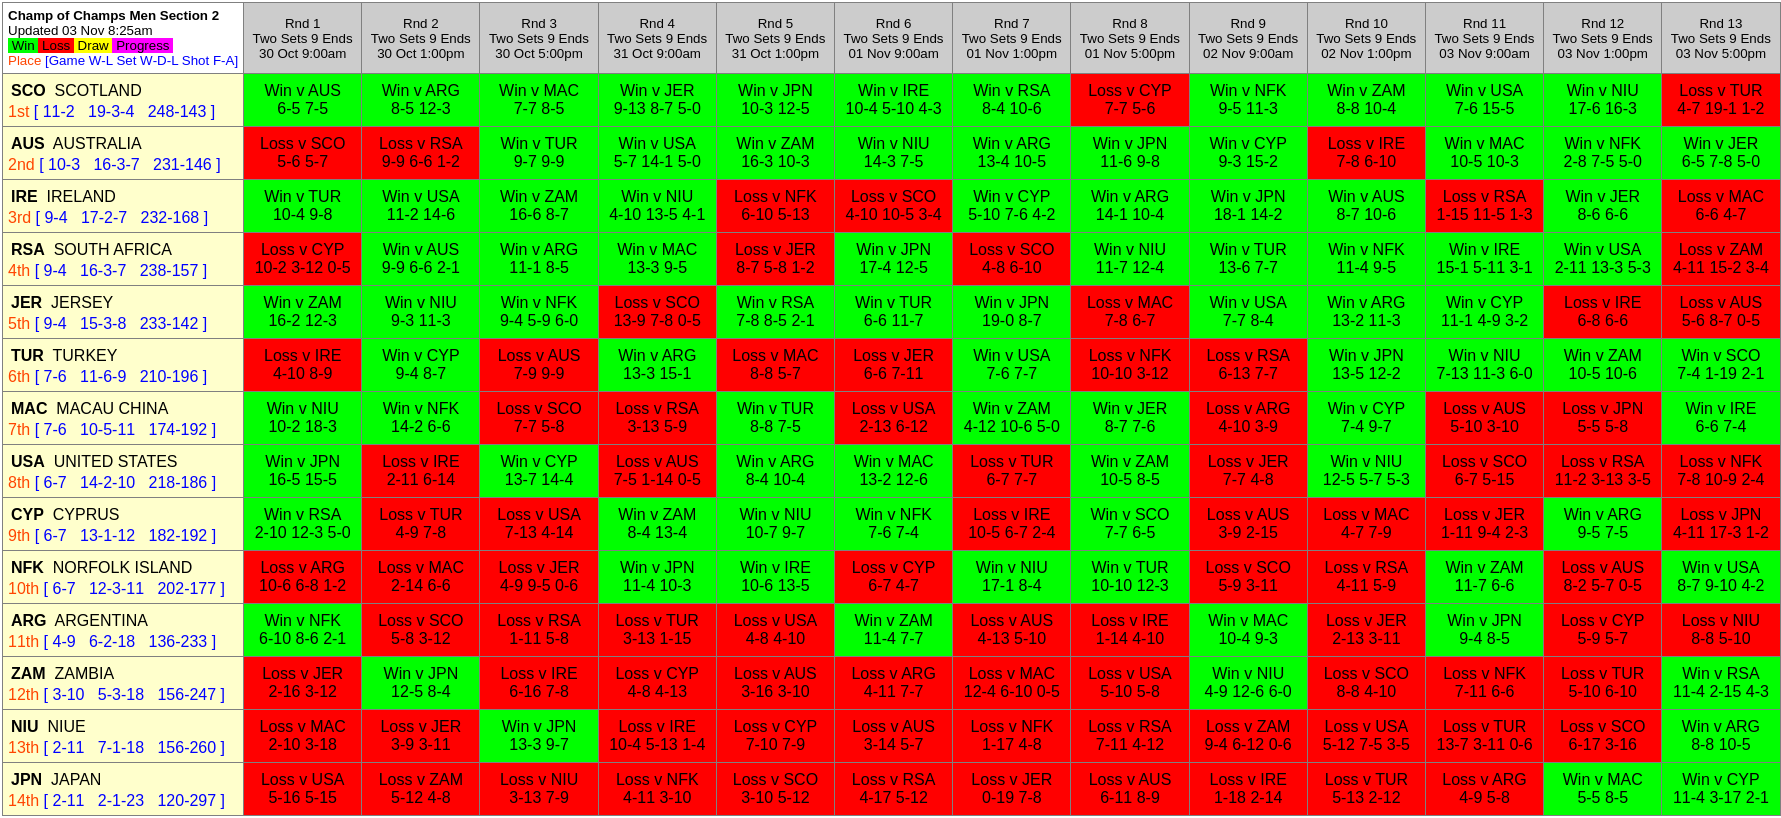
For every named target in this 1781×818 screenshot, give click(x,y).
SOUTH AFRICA (91, 249)
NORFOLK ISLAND (101, 567)
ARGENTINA (79, 620)
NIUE (48, 726)
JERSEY (62, 302)
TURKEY (64, 355)
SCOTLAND (76, 90)
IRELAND (63, 196)
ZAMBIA (62, 673)
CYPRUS (65, 514)
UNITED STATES (94, 461)
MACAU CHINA (89, 408)
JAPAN (56, 779)
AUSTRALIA (76, 143)
